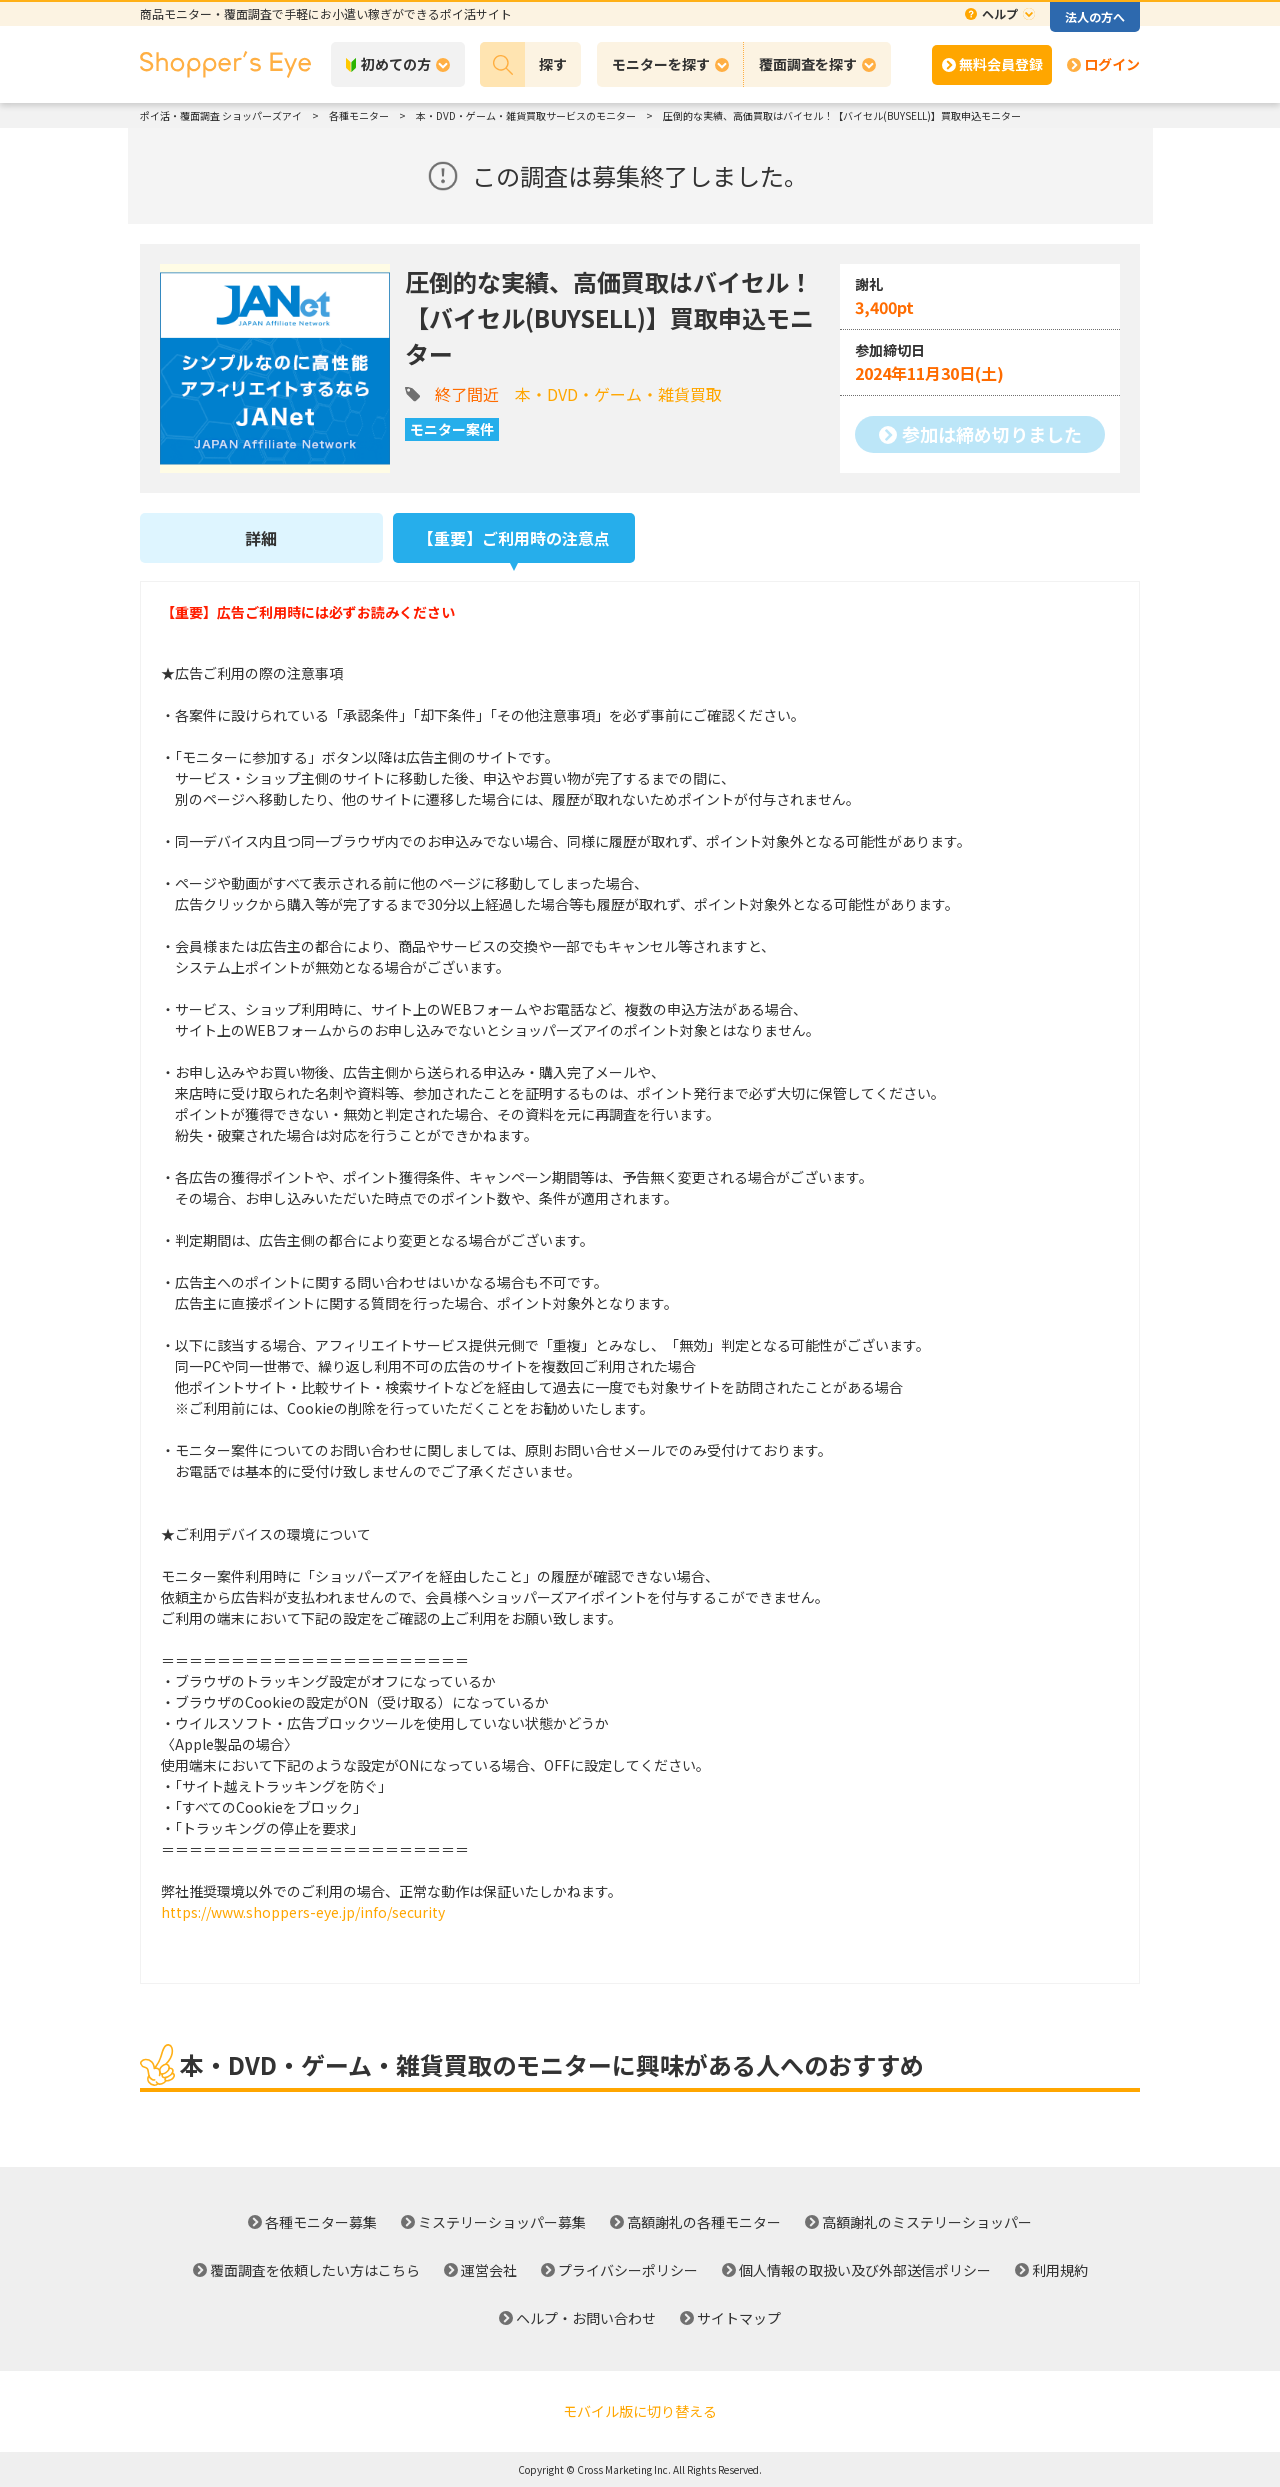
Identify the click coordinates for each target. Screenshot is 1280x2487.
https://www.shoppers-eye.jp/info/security (303, 1912)
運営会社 (489, 2270)
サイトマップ (739, 2318)
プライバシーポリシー (628, 2270)
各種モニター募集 (321, 2222)
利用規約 (1060, 2270)
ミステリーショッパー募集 (502, 2222)
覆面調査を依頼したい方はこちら (315, 2270)
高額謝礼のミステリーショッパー (927, 2222)
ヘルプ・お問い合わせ (586, 2318)
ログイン (1112, 64)
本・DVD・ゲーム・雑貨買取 (618, 394)
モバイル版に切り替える (640, 2411)
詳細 (261, 538)
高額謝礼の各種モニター (704, 2222)
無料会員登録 (1001, 64)
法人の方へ (1095, 16)
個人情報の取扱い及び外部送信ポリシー (865, 2270)
